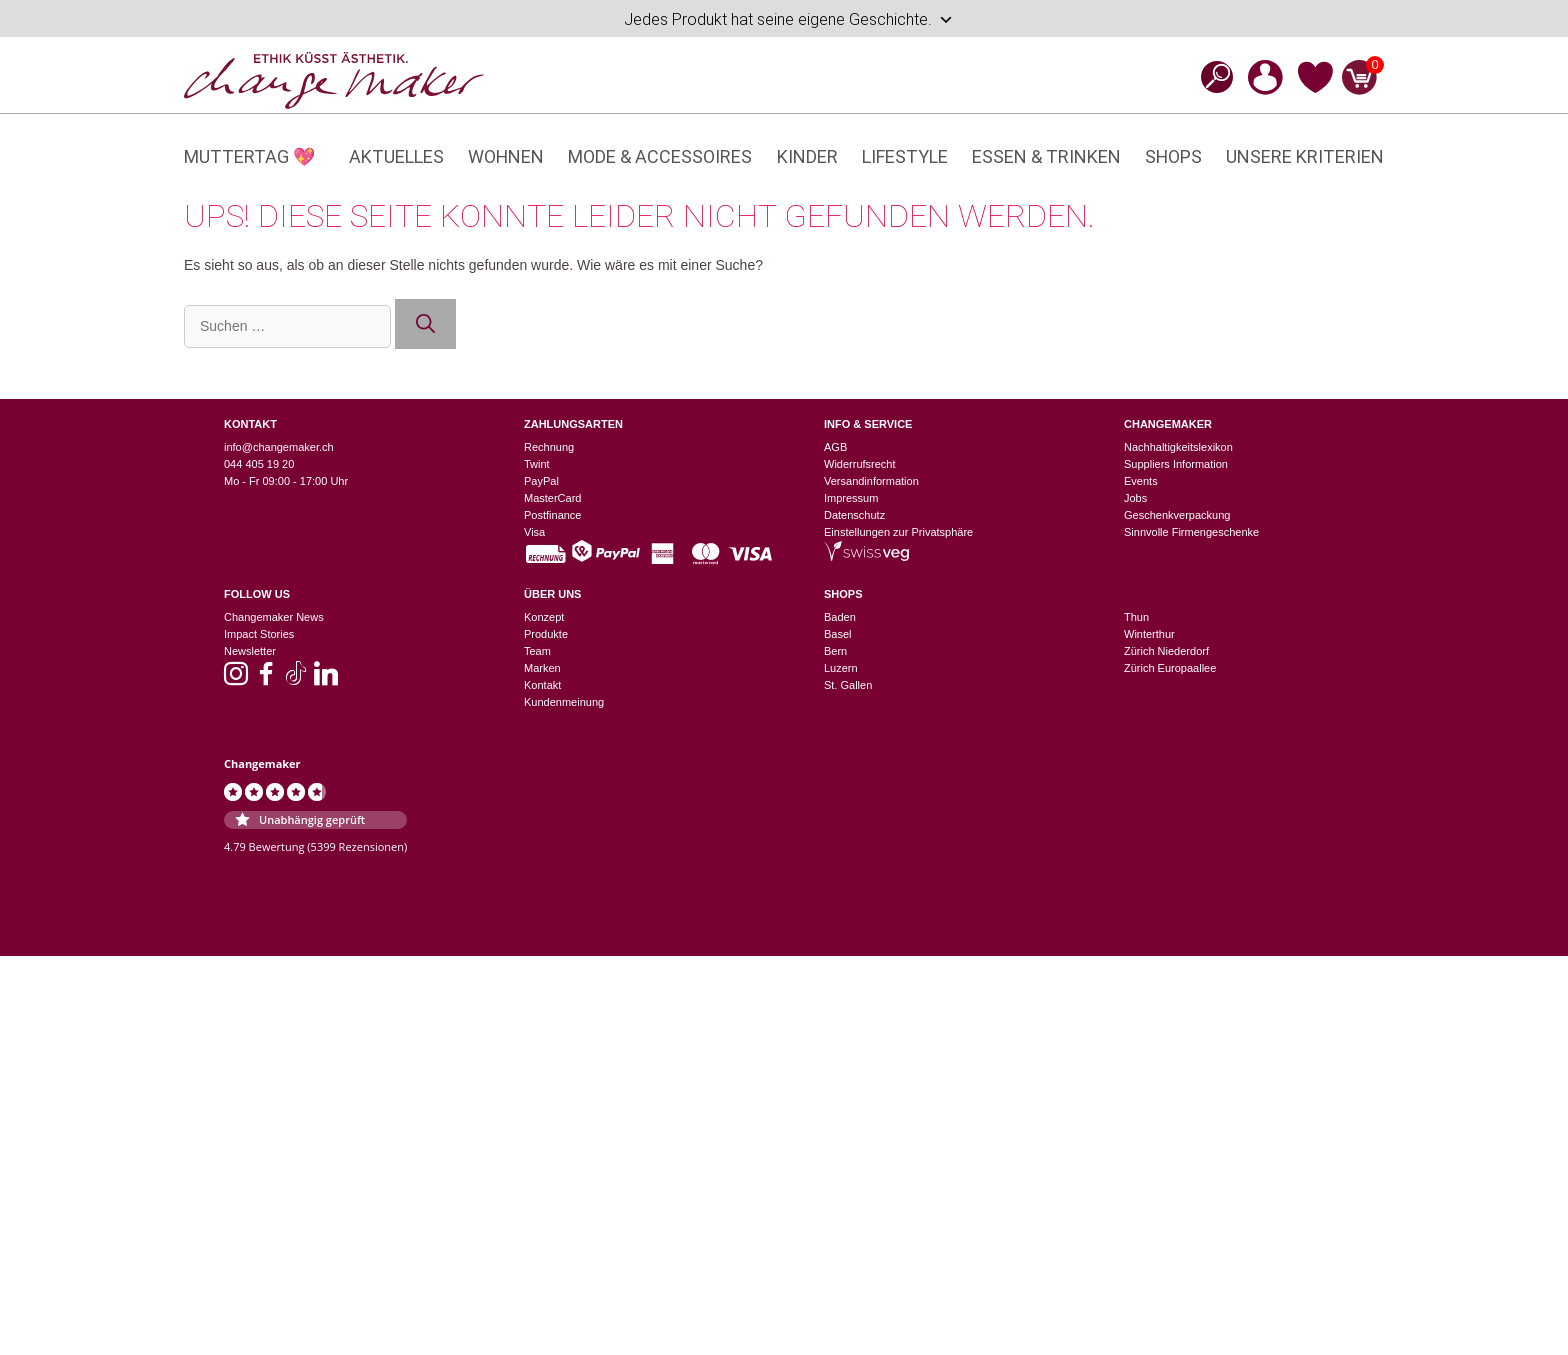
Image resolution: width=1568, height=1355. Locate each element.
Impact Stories (259, 634)
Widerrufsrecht (860, 464)
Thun (1136, 617)
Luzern (841, 668)
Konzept (544, 617)
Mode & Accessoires (660, 156)
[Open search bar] (1211, 76)
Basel (838, 634)
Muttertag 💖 (249, 156)
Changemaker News (274, 617)
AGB (835, 447)
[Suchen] (425, 324)
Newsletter (250, 651)
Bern (835, 651)
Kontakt (542, 685)
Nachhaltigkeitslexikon (1178, 447)
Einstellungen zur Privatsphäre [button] (898, 532)
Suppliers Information (1176, 464)
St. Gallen (848, 685)
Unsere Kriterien (1305, 156)
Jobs (1135, 498)
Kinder (807, 156)
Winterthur (1149, 634)
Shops (1173, 156)
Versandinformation (871, 481)
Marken (542, 668)
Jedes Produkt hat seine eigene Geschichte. (789, 20)
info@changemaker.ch (279, 447)
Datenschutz (854, 515)
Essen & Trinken (1046, 156)
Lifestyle (905, 156)
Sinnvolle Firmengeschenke (1191, 532)
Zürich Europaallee (1170, 668)
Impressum (851, 498)
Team (537, 651)
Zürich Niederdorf (1166, 651)
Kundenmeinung (564, 702)
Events (1141, 481)
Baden (840, 617)
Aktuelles (396, 156)
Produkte (546, 634)
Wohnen (506, 156)
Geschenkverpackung (1177, 515)
